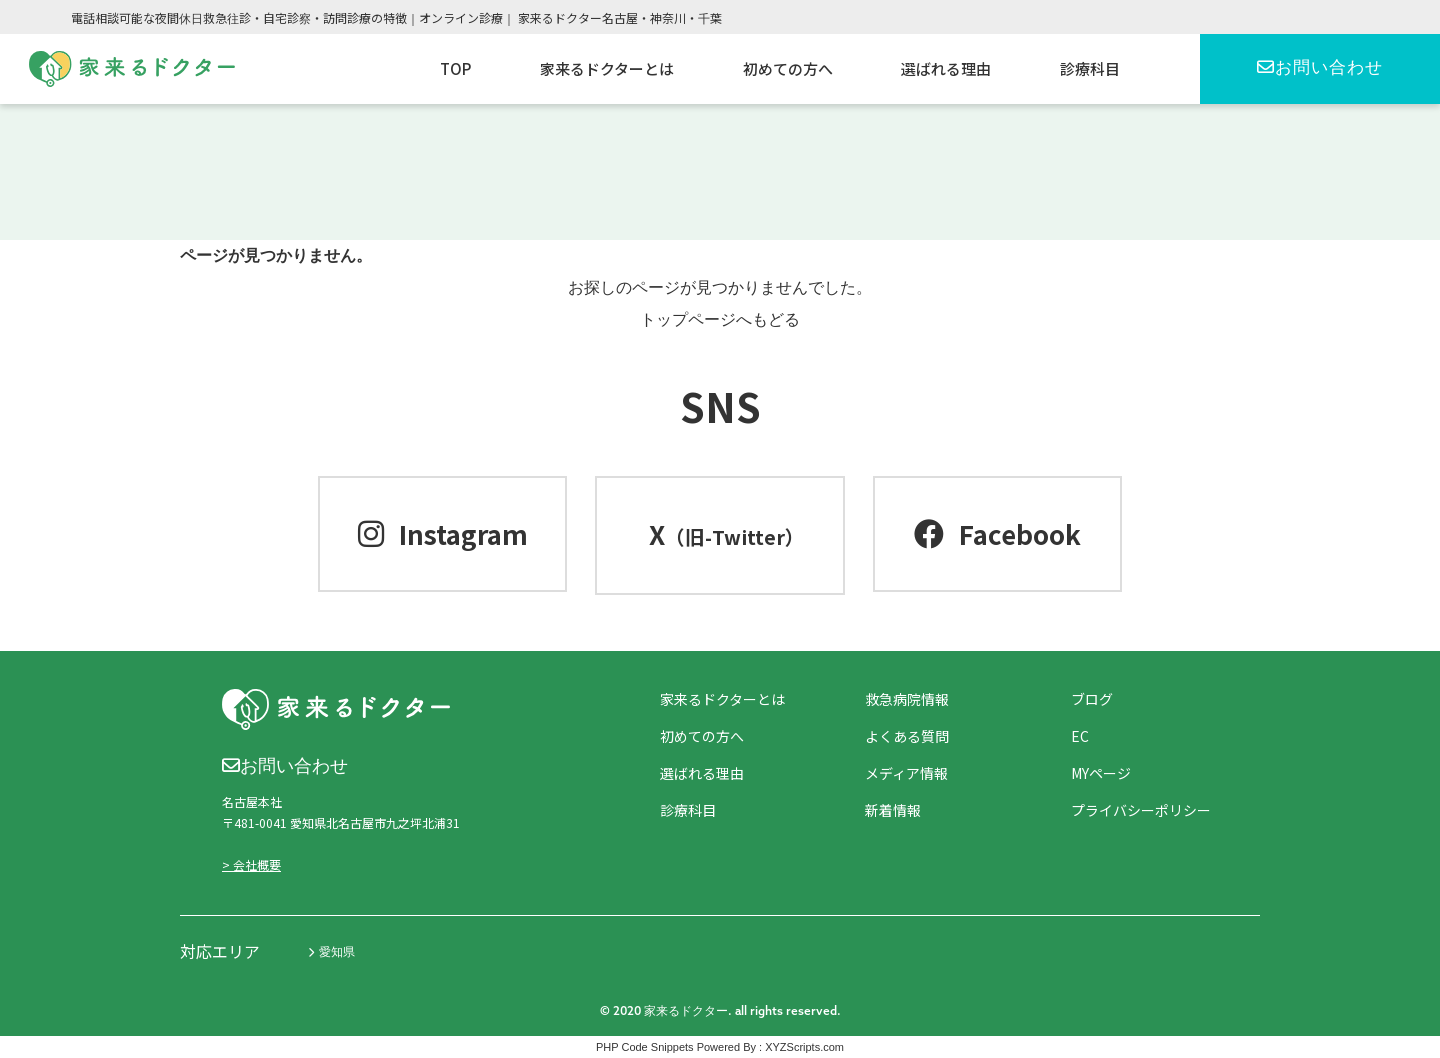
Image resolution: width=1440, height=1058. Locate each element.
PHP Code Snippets (645, 1047)
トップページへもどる (720, 319)
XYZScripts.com (804, 1047)
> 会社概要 (251, 864)
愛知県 (331, 952)
